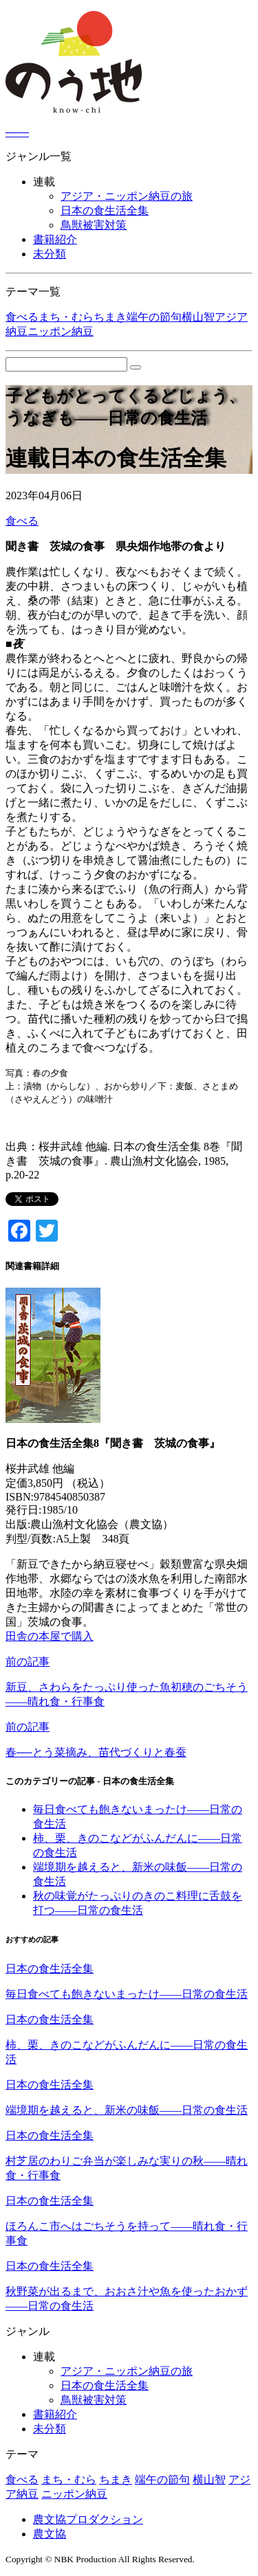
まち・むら (66, 317)
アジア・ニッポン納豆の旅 (127, 196)
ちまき (110, 317)
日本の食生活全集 (105, 210)
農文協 (49, 2534)
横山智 (198, 317)
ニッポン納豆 (61, 331)
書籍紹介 (55, 239)
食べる (22, 317)
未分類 (49, 254)
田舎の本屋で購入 (50, 1636)
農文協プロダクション (88, 2519)
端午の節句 (154, 317)
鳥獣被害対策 (94, 225)
